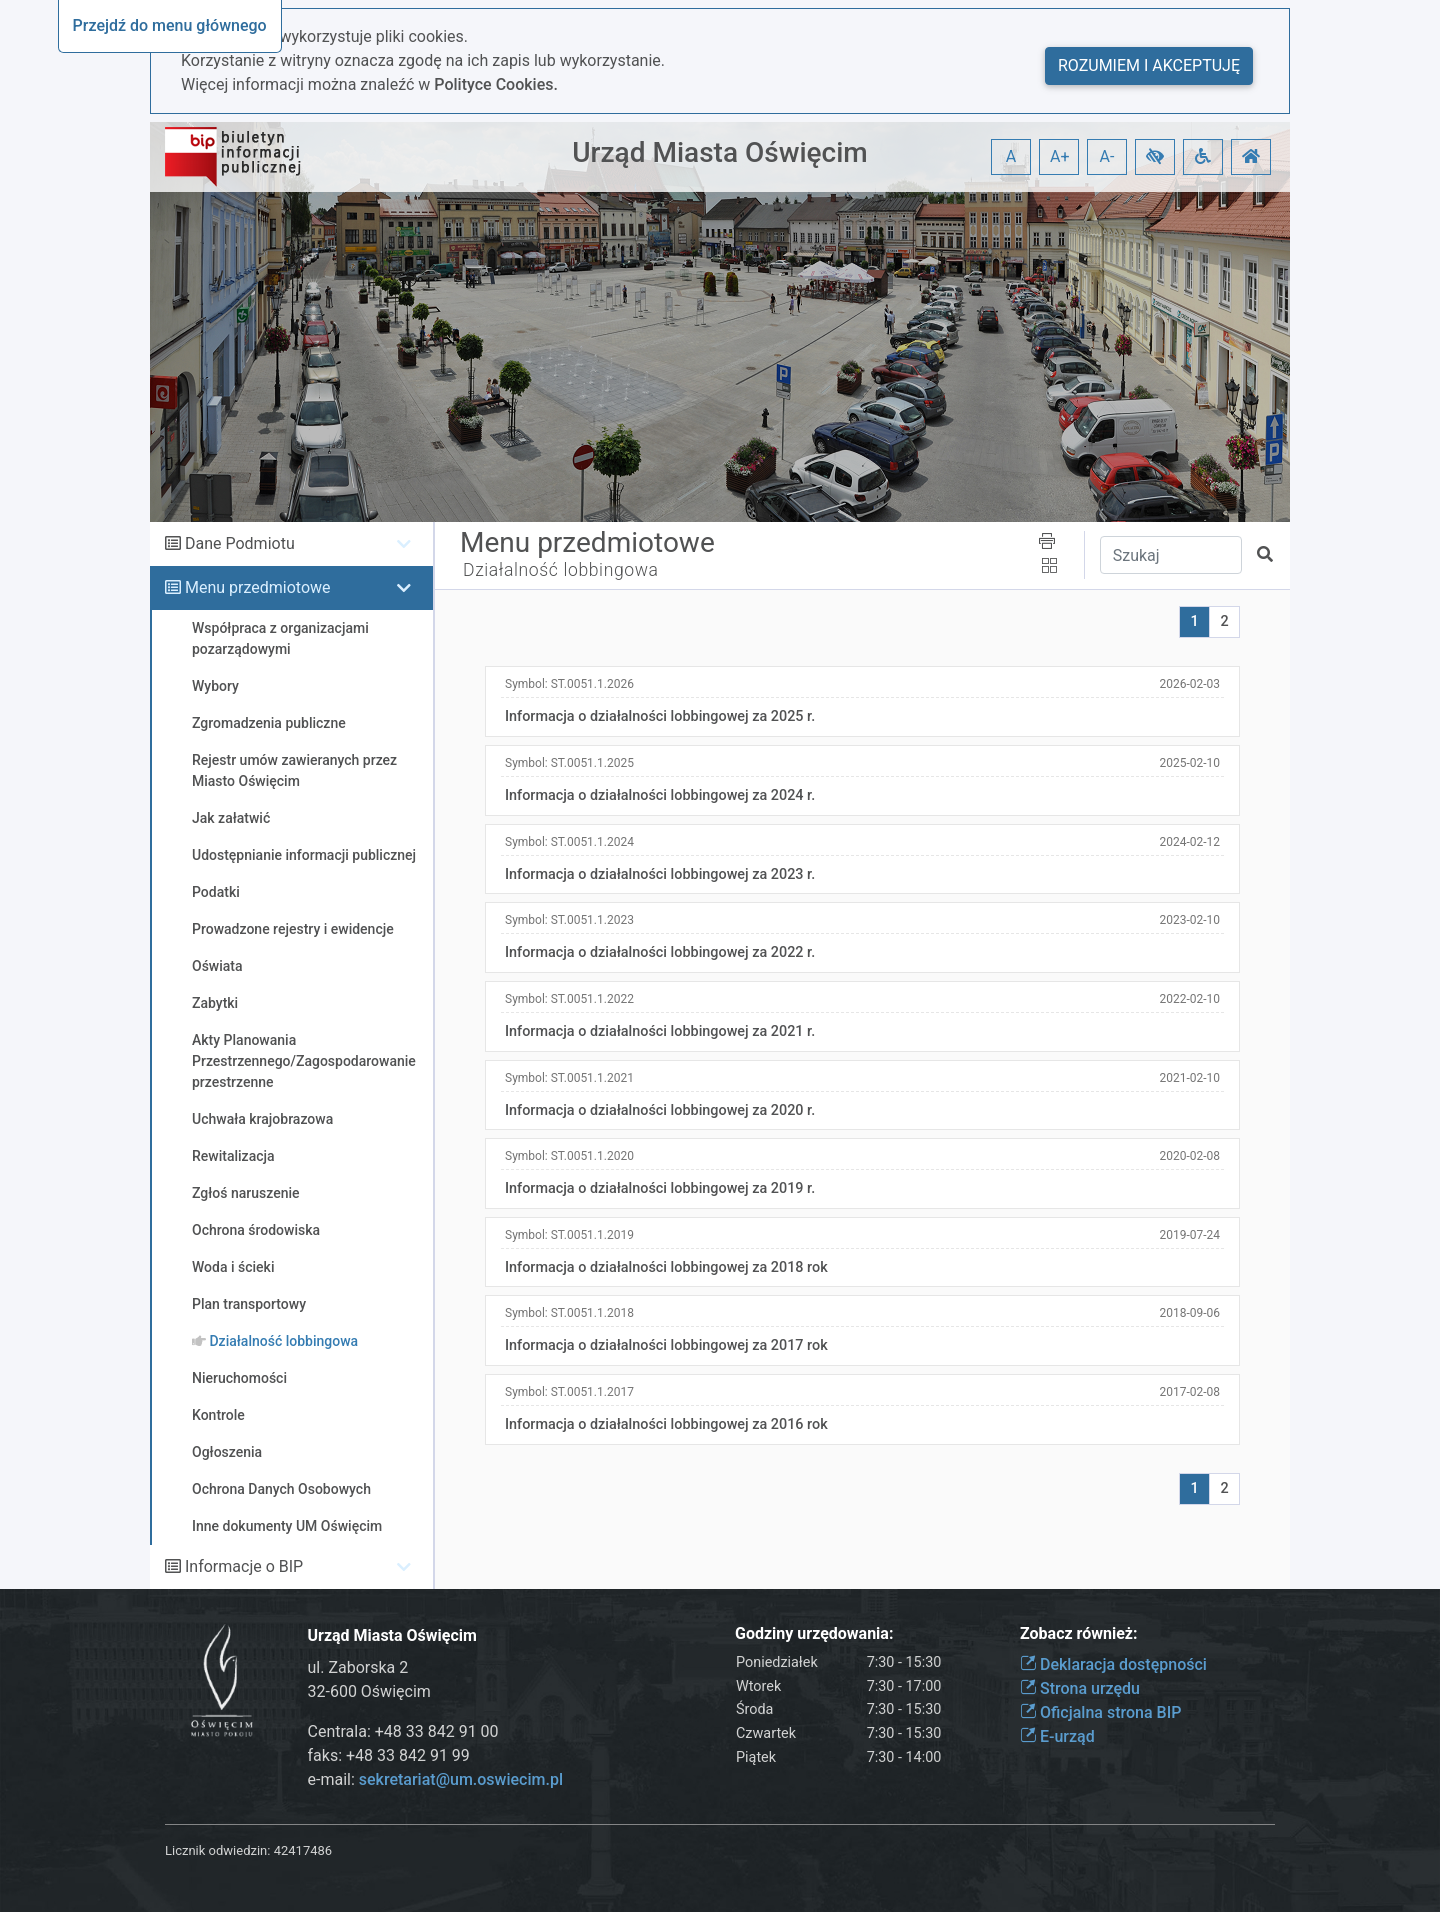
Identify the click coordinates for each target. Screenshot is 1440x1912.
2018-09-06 (1189, 1313)
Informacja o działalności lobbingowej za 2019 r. (660, 1188)
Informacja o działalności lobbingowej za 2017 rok (666, 1345)
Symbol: (569, 684)
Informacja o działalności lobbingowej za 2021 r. (660, 1031)
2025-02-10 (1189, 763)
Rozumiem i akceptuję (1149, 65)
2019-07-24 (1189, 1235)
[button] (1155, 157)
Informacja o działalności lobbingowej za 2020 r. (660, 1110)
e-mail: (435, 1779)
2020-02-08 (1189, 1156)
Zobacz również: (1079, 1633)
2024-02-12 (1189, 842)
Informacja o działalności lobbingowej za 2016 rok (666, 1424)
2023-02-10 (1189, 920)
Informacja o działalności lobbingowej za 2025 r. (660, 716)
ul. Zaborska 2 (358, 1667)
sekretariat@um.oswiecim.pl (461, 1779)
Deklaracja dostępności (1113, 1664)
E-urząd (1057, 1736)
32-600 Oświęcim (369, 1691)
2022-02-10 (1189, 999)
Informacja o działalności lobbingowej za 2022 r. (660, 952)
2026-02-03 (1189, 684)
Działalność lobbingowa (561, 570)
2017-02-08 (1189, 1392)
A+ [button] (1060, 156)
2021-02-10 (1189, 1078)
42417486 (303, 1850)
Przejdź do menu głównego (170, 25)
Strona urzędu (1080, 1688)
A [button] (1011, 156)
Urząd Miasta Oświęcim (719, 152)
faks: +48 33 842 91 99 (389, 1755)
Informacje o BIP (244, 1566)
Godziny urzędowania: (814, 1633)
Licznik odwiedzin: (217, 1850)
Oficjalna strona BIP (1100, 1712)
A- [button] (1107, 156)
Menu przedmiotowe (258, 587)
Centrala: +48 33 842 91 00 (403, 1731)
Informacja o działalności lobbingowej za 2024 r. (660, 795)
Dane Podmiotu (240, 543)
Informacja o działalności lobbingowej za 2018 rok (666, 1267)
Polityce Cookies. (496, 84)
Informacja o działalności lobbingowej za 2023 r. (660, 874)
